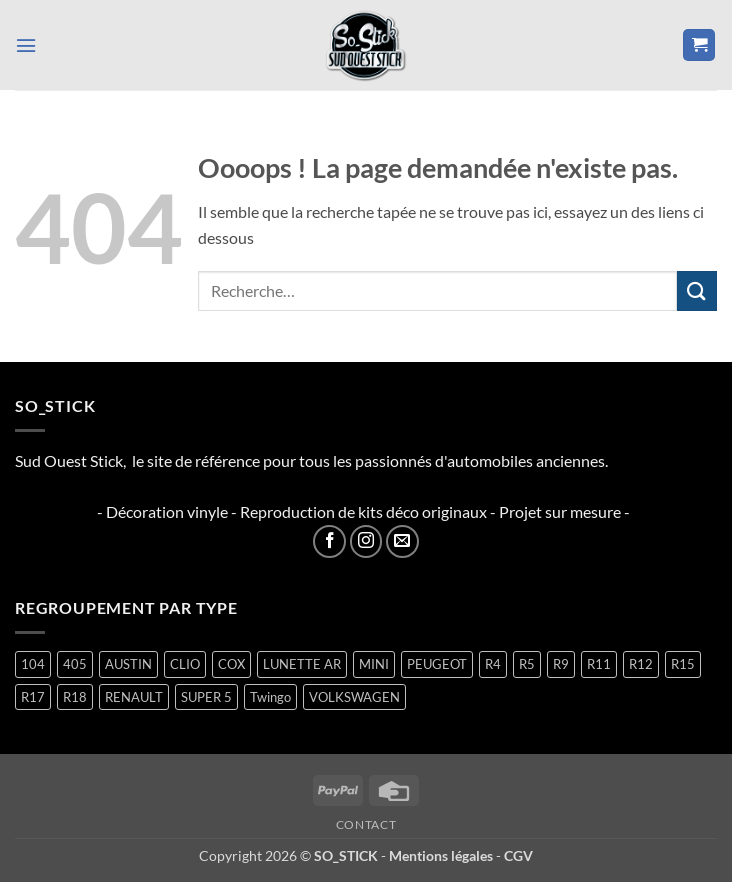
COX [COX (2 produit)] (231, 664)
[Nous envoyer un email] (402, 541)
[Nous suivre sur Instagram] (366, 541)
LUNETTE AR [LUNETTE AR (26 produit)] (302, 664)
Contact (366, 824)
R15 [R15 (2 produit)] (683, 664)
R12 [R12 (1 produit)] (641, 664)
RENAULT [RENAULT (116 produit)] (134, 697)
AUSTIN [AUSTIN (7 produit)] (128, 664)
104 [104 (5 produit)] (33, 664)
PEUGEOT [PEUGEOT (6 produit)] (437, 664)
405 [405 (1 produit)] (75, 664)
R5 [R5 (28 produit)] (527, 664)
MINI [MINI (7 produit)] (374, 664)
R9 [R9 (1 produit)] (561, 664)
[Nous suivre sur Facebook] (329, 541)
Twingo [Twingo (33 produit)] (270, 697)
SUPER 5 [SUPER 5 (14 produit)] (206, 697)
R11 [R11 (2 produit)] (599, 664)
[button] (27, 44)
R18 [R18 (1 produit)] (75, 697)
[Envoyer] (697, 290)
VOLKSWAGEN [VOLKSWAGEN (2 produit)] (354, 697)
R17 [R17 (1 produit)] (33, 697)
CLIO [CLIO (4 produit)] (185, 664)
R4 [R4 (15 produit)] (493, 664)
